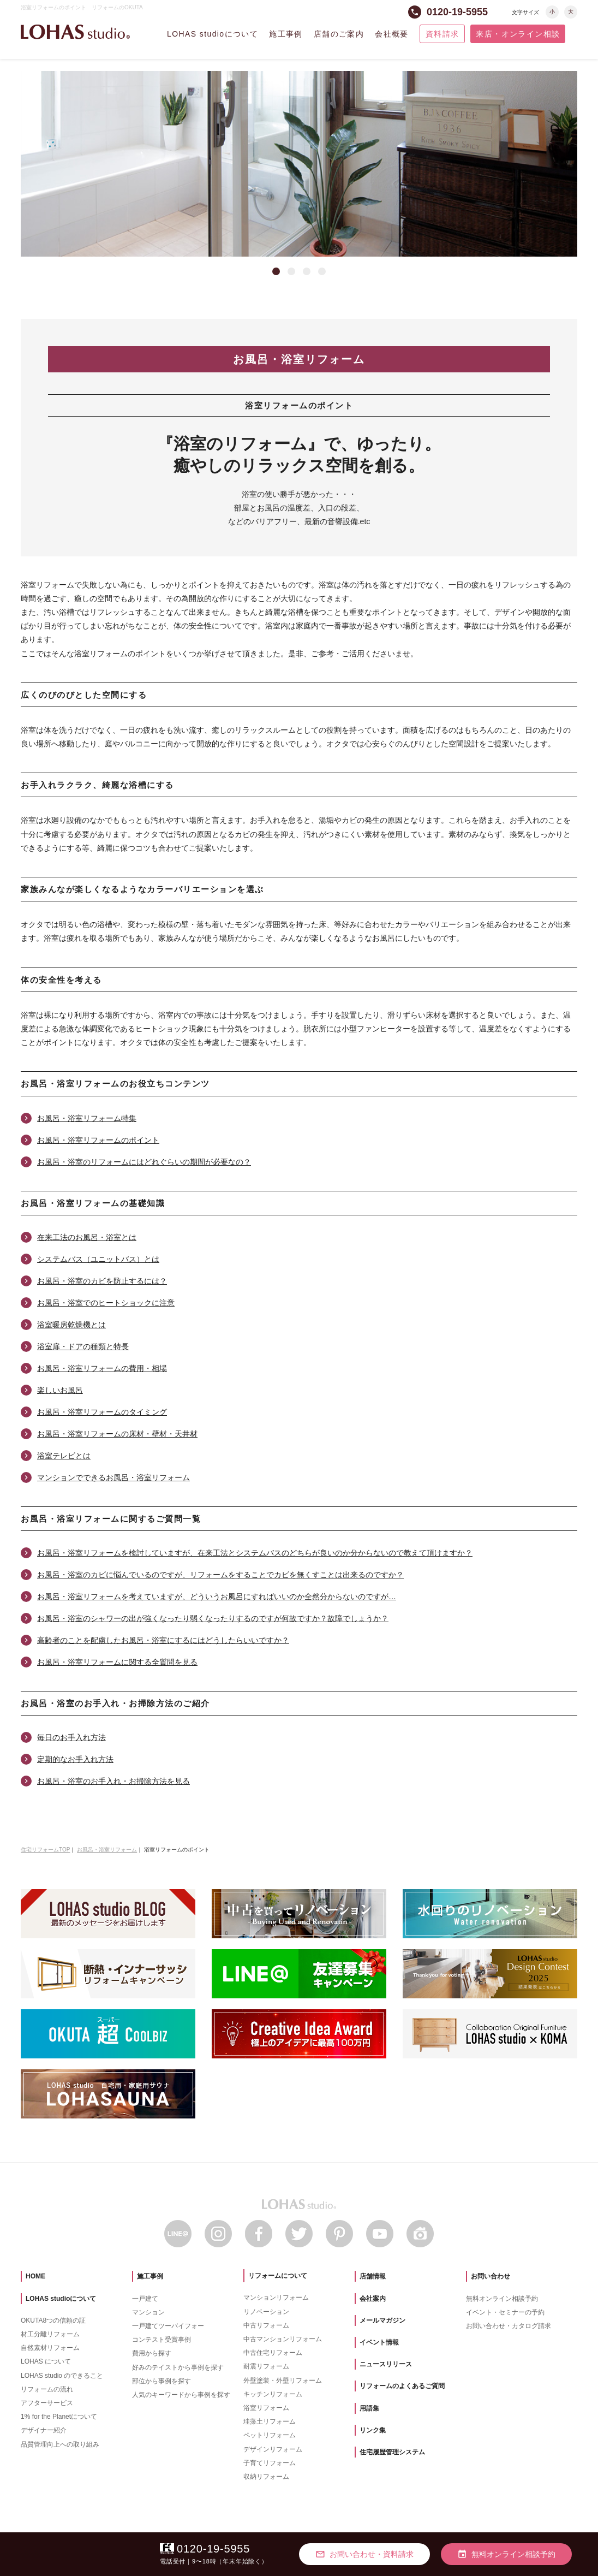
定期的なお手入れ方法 (75, 1759)
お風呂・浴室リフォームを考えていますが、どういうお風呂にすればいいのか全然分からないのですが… (216, 1596)
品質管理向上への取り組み (60, 2444)
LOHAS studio (75, 32)
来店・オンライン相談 (518, 33)
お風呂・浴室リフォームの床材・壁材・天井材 (117, 1433)
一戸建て (145, 2298)
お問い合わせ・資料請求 (364, 2554)
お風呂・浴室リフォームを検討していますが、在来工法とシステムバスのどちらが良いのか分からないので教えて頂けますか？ (255, 1552)
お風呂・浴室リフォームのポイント (98, 1140)
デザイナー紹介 (44, 2430)
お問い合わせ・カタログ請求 (508, 2326)
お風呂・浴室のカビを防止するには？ (102, 1281)
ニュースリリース (386, 2364)
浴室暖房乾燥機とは (71, 1324)
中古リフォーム (266, 2325)
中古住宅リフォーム (272, 2353)
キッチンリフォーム (272, 2394)
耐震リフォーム (266, 2366)
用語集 (369, 2408)
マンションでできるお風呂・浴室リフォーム (113, 1477)
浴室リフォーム (266, 2408)
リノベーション (266, 2312)
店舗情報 (373, 2276)
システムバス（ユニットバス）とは (98, 1259)
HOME (35, 2276)
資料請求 (442, 33)
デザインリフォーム (272, 2449)
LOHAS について (46, 2361)
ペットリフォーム (269, 2435)
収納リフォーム (266, 2476)
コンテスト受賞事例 (161, 2339)
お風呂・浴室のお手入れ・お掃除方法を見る (113, 1781)
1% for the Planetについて (59, 2416)
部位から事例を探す (161, 2381)
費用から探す (151, 2353)
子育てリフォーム (269, 2463)
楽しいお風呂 (60, 1390)
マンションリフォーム (276, 2297)
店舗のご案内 (339, 33)
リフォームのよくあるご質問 (402, 2386)
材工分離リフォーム (50, 2334)
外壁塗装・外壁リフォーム (282, 2380)
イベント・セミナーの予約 (505, 2312)
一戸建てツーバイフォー (168, 2326)
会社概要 (392, 33)
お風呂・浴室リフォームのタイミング (102, 1412)
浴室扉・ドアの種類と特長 (83, 1346)
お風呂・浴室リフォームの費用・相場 (102, 1368)
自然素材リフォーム (50, 2348)
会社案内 (373, 2298)
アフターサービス (47, 2403)
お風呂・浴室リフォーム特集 (86, 1118)
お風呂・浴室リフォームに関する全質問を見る (117, 1662)
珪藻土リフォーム (269, 2421)
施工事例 (286, 33)
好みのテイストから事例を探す (178, 2367)
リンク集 (373, 2430)
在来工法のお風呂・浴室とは (86, 1237)
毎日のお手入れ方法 (71, 1737)
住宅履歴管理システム (392, 2452)
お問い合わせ (490, 2276)
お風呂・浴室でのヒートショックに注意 (106, 1302)
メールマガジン (382, 2320)
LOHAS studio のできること (62, 2375)
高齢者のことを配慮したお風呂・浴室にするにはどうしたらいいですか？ (163, 1640)
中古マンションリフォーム (282, 2339)
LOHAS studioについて (212, 33)
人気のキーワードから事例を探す (181, 2395)
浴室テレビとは (64, 1455)
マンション (148, 2312)
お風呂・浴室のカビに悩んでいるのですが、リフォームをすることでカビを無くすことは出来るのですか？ (220, 1574)
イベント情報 (379, 2342)
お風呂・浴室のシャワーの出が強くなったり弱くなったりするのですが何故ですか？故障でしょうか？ (212, 1618)
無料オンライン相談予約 (502, 2298)
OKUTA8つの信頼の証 (53, 2320)
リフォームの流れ (47, 2389)
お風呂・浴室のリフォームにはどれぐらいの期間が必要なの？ (144, 1162)
